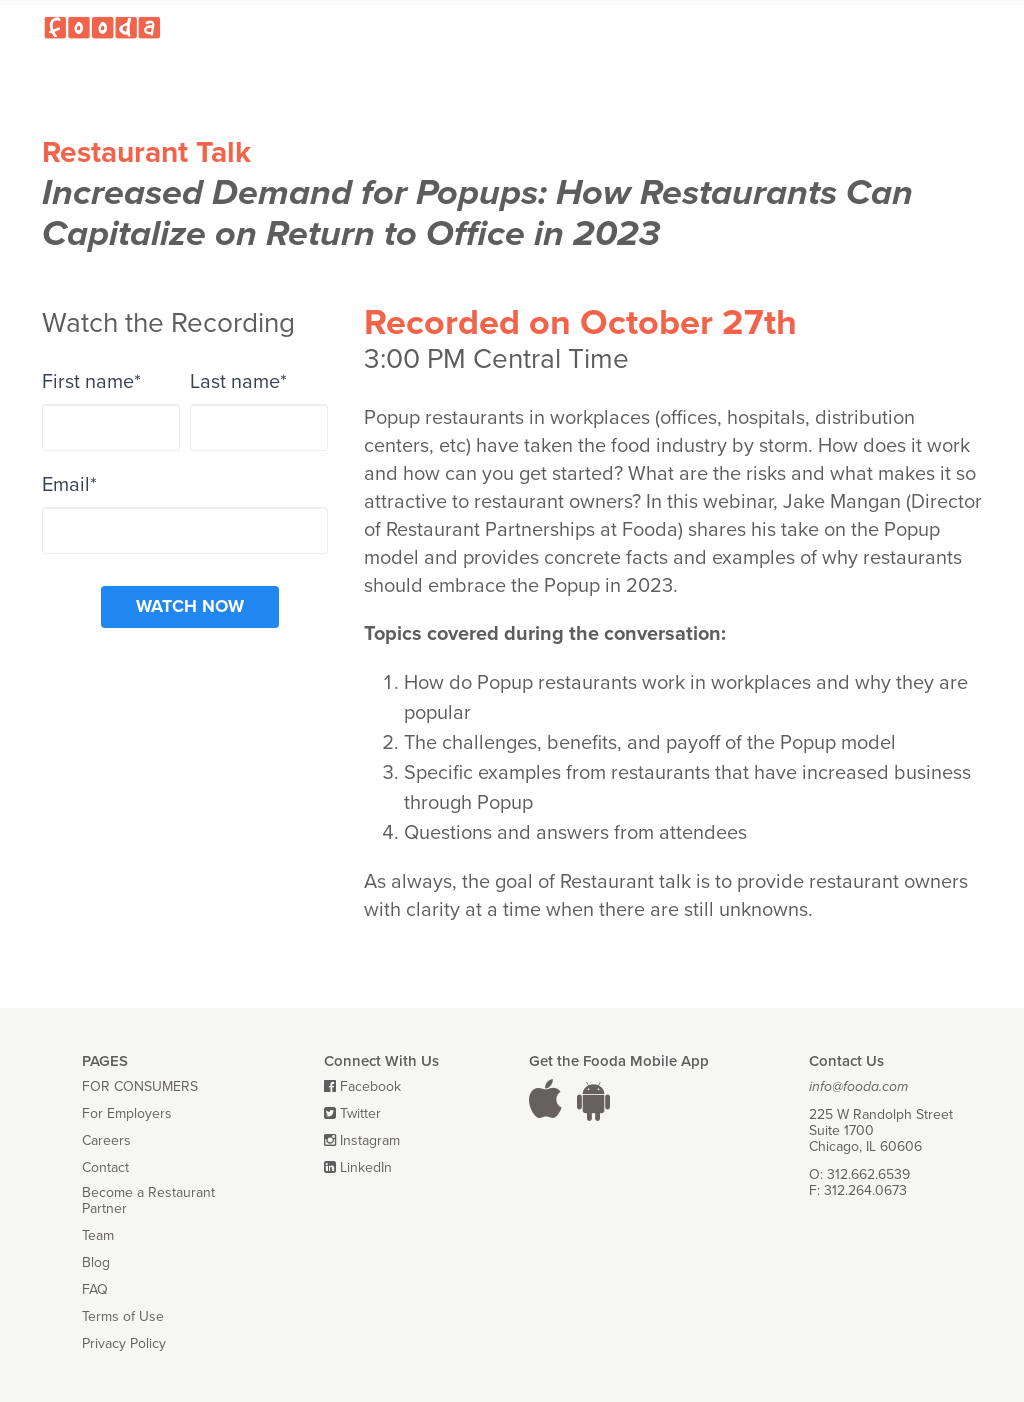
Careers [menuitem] (106, 1141)
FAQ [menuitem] (95, 1290)
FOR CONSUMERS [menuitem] (140, 1087)
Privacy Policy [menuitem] (124, 1344)
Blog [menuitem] (96, 1263)
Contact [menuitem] (105, 1168)
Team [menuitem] (98, 1236)
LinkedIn (366, 1167)
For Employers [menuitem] (127, 1114)
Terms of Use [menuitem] (123, 1317)
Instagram (370, 1140)
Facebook (370, 1086)
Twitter (360, 1113)
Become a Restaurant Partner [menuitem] (148, 1201)
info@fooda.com (858, 1086)
